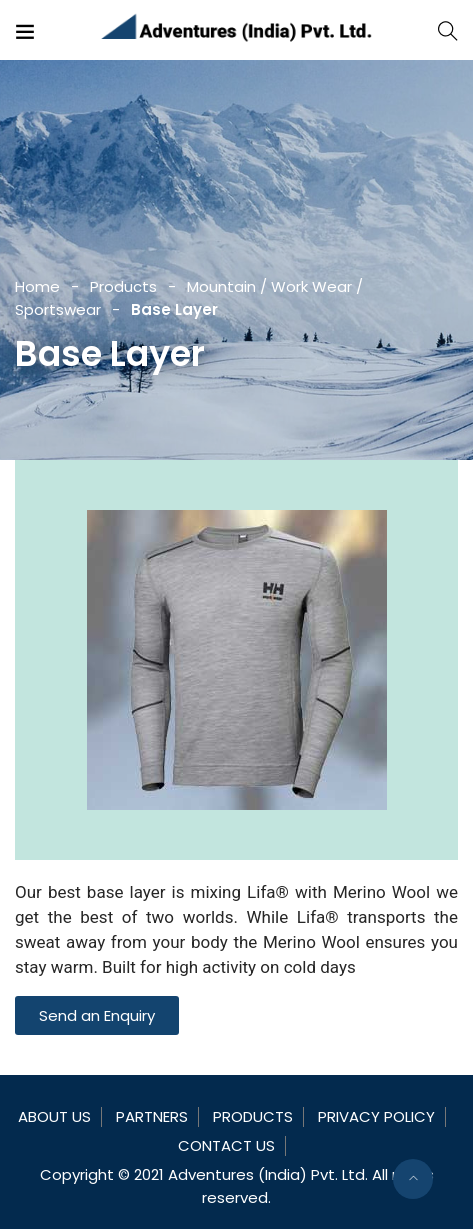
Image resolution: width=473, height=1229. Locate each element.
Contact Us (226, 1145)
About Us (54, 1116)
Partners (152, 1116)
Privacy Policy (376, 1116)
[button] (97, 1015)
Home (37, 286)
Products (123, 286)
